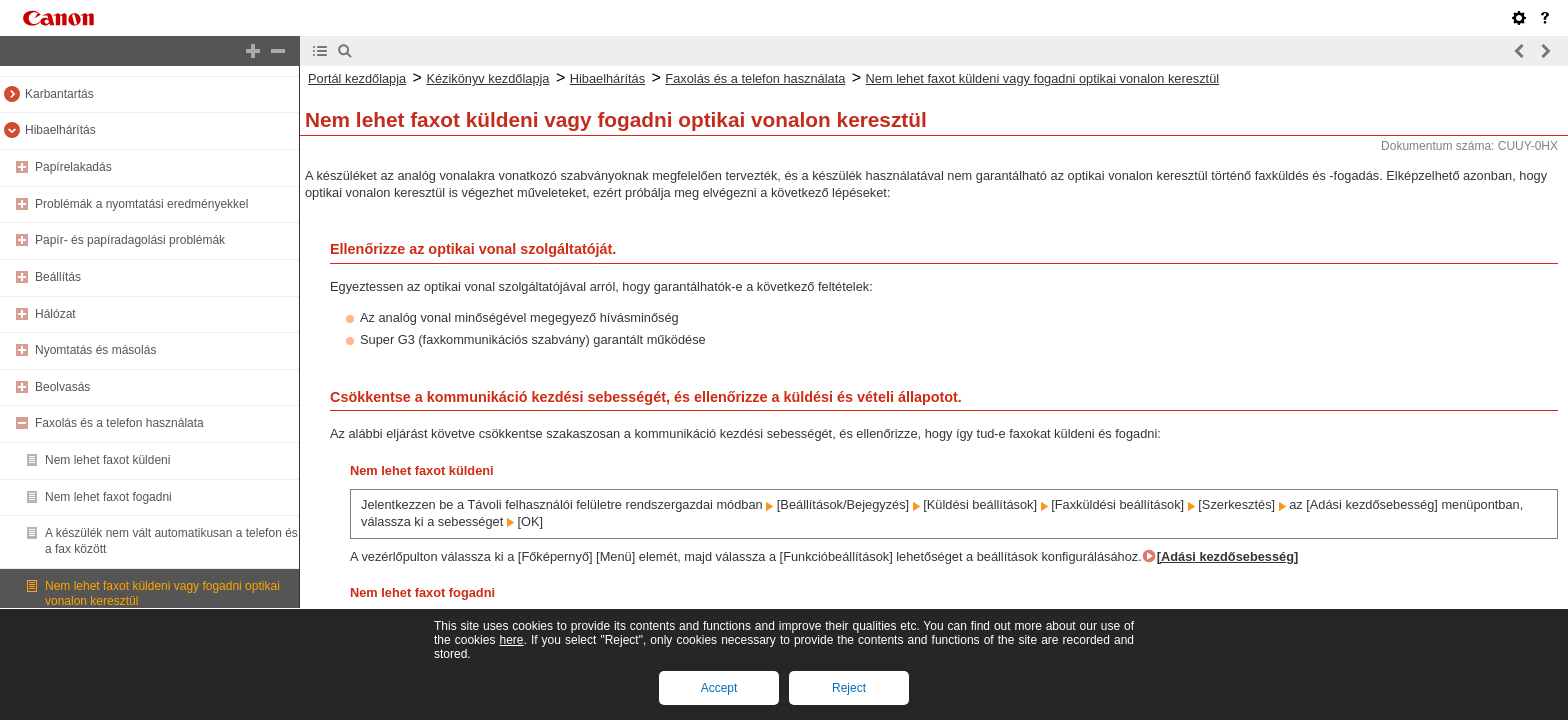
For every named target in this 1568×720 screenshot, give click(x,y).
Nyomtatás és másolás (95, 350)
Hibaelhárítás (60, 130)
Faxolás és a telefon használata (119, 423)
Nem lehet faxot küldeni (107, 460)
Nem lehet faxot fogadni (108, 497)
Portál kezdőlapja (357, 78)
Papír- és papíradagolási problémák (130, 240)
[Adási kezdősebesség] (1228, 556)
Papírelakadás (73, 167)
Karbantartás (59, 94)
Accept (719, 688)
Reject (849, 688)
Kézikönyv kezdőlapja (487, 78)
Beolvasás (62, 387)
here (511, 640)
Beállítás (58, 277)
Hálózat (55, 314)
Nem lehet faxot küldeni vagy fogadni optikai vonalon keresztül (1043, 78)
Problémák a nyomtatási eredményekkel (141, 204)
